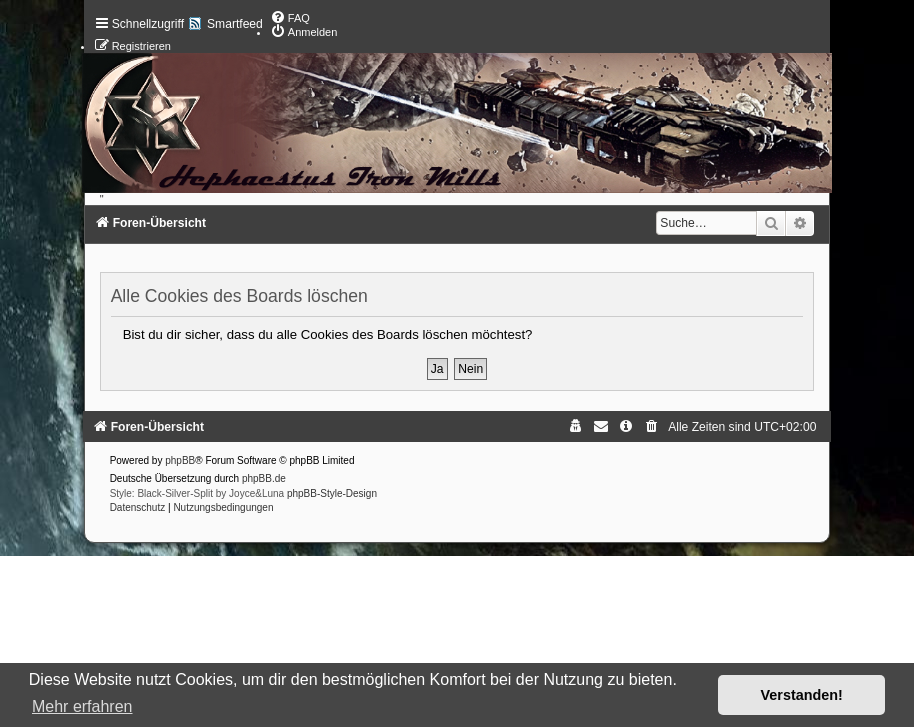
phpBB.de (264, 478)
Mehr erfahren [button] (82, 706)
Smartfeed (235, 24)
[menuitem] (290, 18)
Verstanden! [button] (802, 695)
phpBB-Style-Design (332, 493)
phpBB (180, 460)
